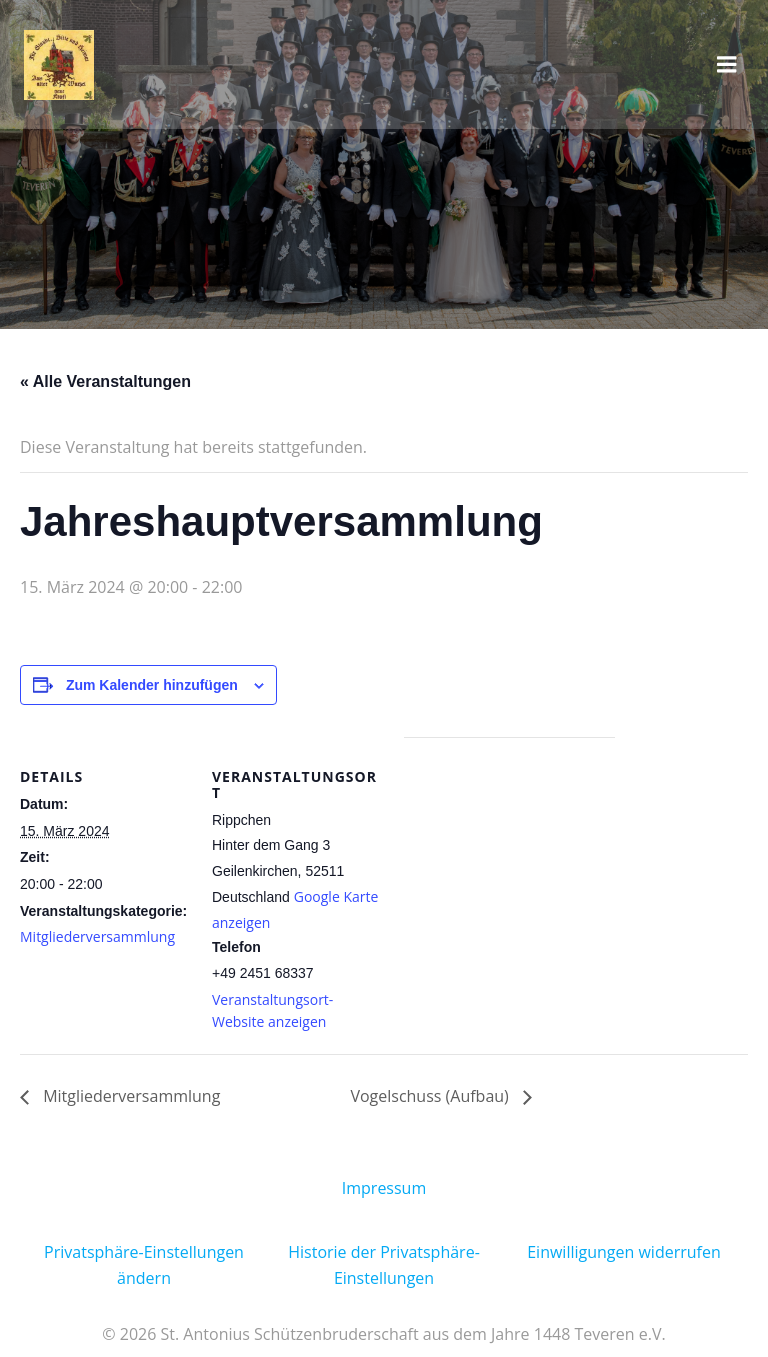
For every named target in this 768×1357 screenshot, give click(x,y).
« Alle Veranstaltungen (105, 381)
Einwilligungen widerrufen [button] (624, 1252)
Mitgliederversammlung (97, 936)
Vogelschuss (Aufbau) (431, 1096)
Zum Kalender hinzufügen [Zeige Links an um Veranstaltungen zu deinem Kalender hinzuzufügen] (152, 685)
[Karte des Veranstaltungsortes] (509, 875)
